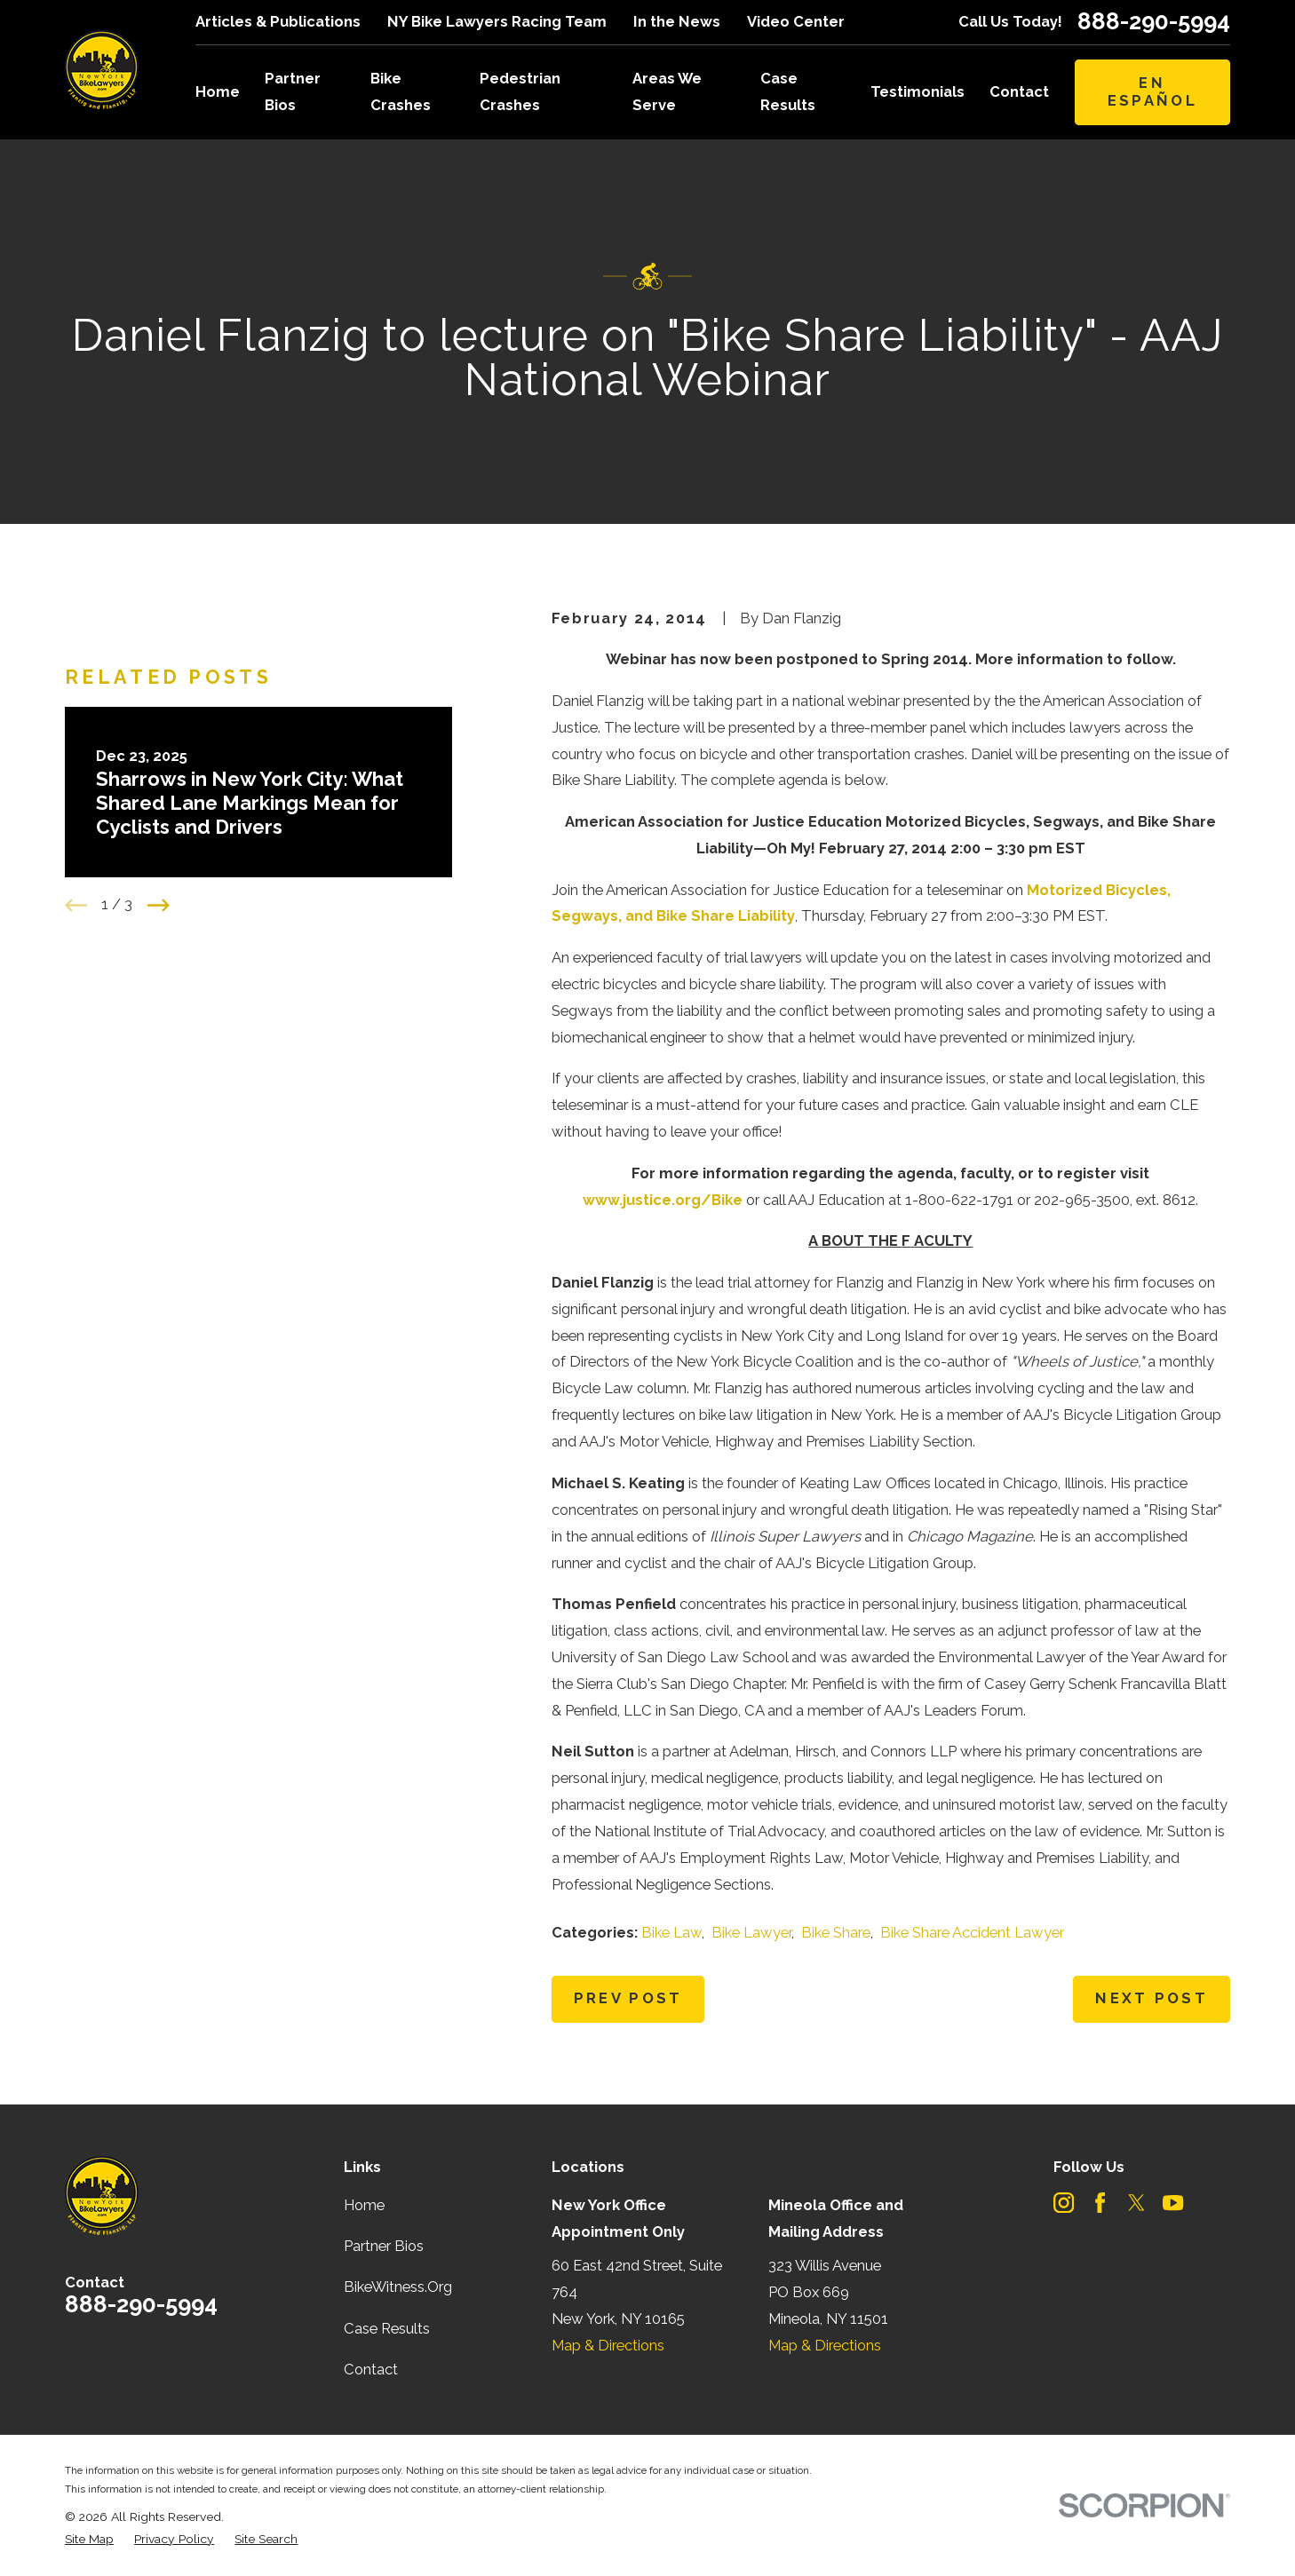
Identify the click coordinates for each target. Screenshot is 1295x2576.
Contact (371, 2369)
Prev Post (628, 1998)
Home (364, 2205)
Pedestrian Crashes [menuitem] (520, 91)
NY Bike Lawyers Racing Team (497, 21)
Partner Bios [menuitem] (293, 91)
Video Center (796, 21)
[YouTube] (1173, 2202)
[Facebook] (1100, 2202)
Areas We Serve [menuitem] (667, 91)
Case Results (387, 2328)
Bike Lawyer (751, 1932)
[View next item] (158, 905)
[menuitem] (89, 2539)
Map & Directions (608, 2345)
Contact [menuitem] (1019, 91)
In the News (676, 21)
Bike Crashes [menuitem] (400, 91)
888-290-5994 (1153, 22)
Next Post (1151, 1998)
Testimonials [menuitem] (917, 91)
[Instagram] (1063, 2202)
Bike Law (671, 1932)
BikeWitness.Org (398, 2286)
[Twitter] (1136, 2202)
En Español (1152, 91)
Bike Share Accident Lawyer (972, 1932)
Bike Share (835, 1932)
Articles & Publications (278, 21)
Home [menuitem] (217, 91)
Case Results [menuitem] (787, 91)
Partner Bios (384, 2246)
